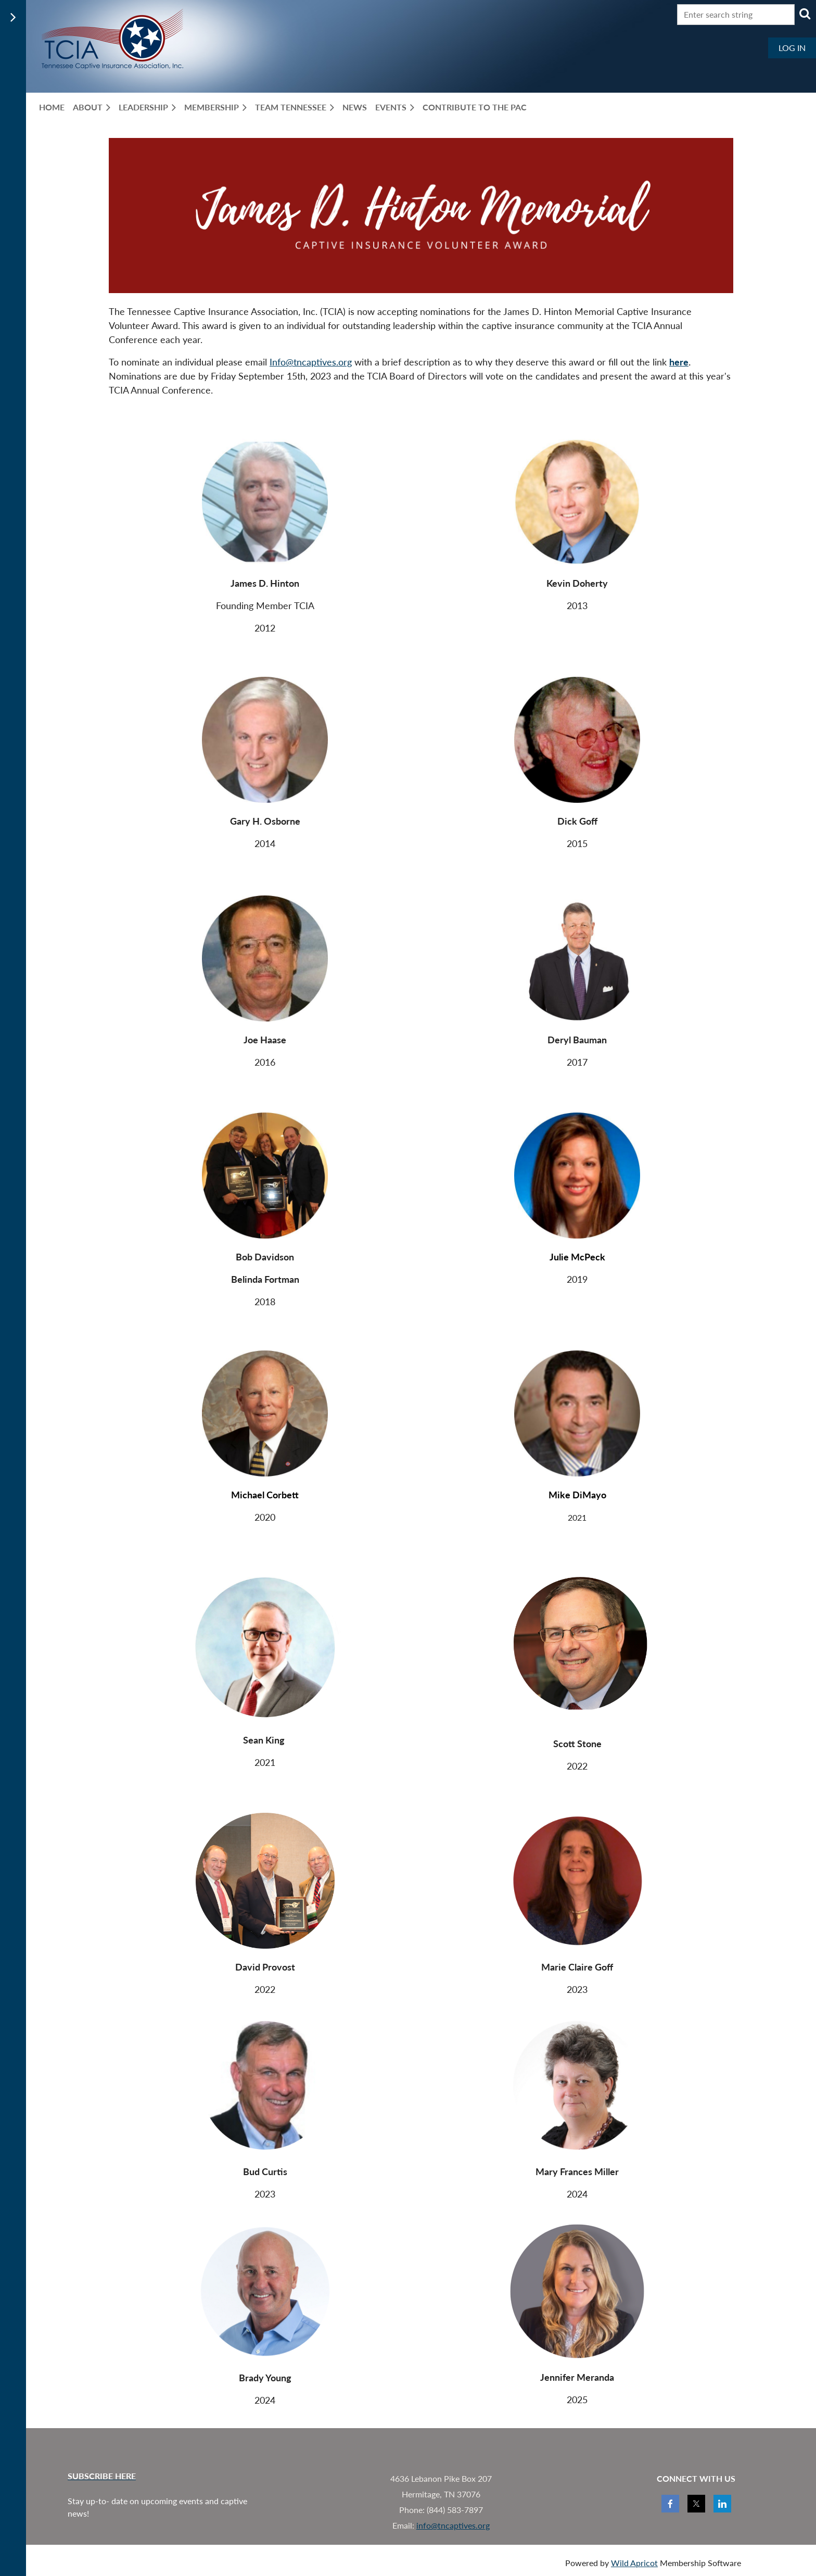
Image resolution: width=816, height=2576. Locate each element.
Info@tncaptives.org (311, 362)
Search (804, 13)
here (678, 362)
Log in (792, 48)
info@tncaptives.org (453, 2525)
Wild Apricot (634, 2563)
